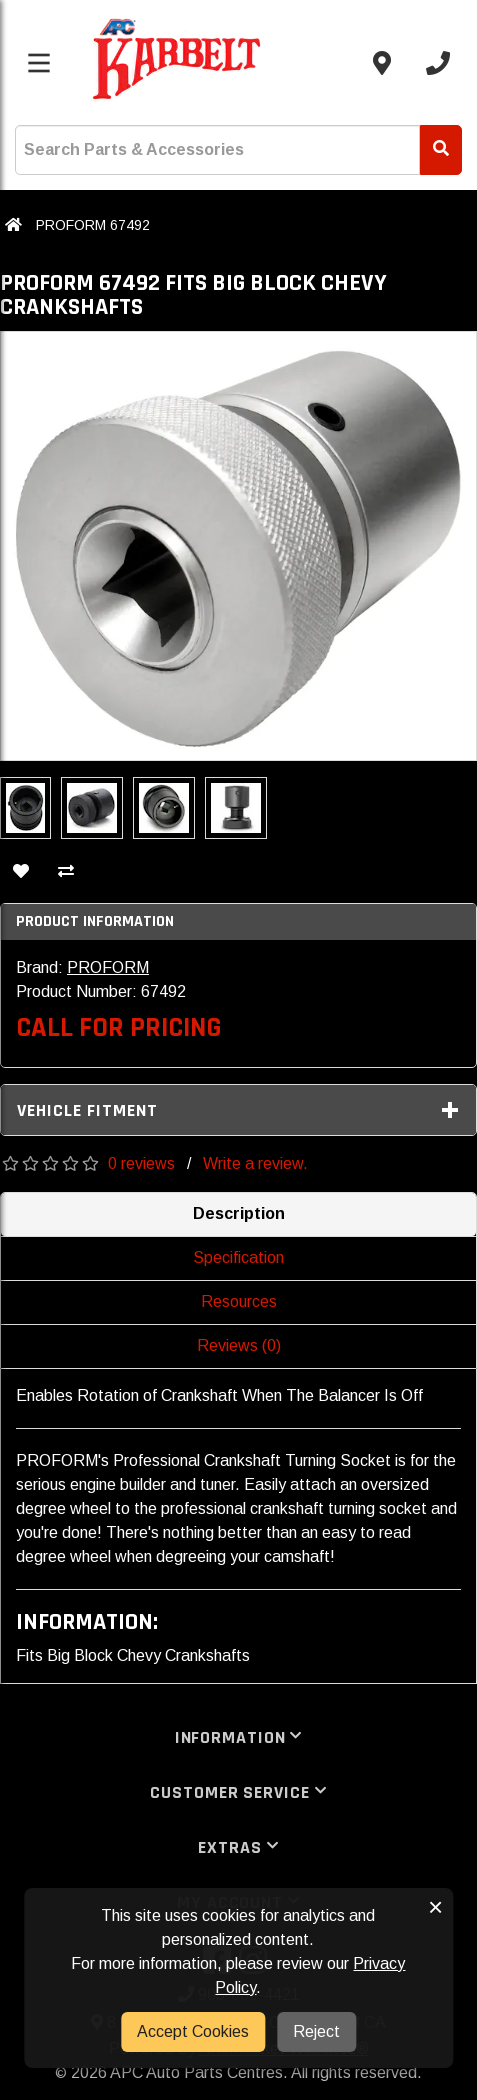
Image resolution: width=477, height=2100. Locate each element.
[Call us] (438, 63)
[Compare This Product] (66, 873)
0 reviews (141, 1163)
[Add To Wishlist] (21, 873)
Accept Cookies (193, 2031)
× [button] (435, 1907)
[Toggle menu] (39, 63)
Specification (238, 1257)
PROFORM (108, 967)
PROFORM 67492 (93, 225)
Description (239, 1213)
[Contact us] (382, 63)
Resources (239, 1301)
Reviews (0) (239, 1345)
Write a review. (255, 1163)
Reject (316, 2031)
